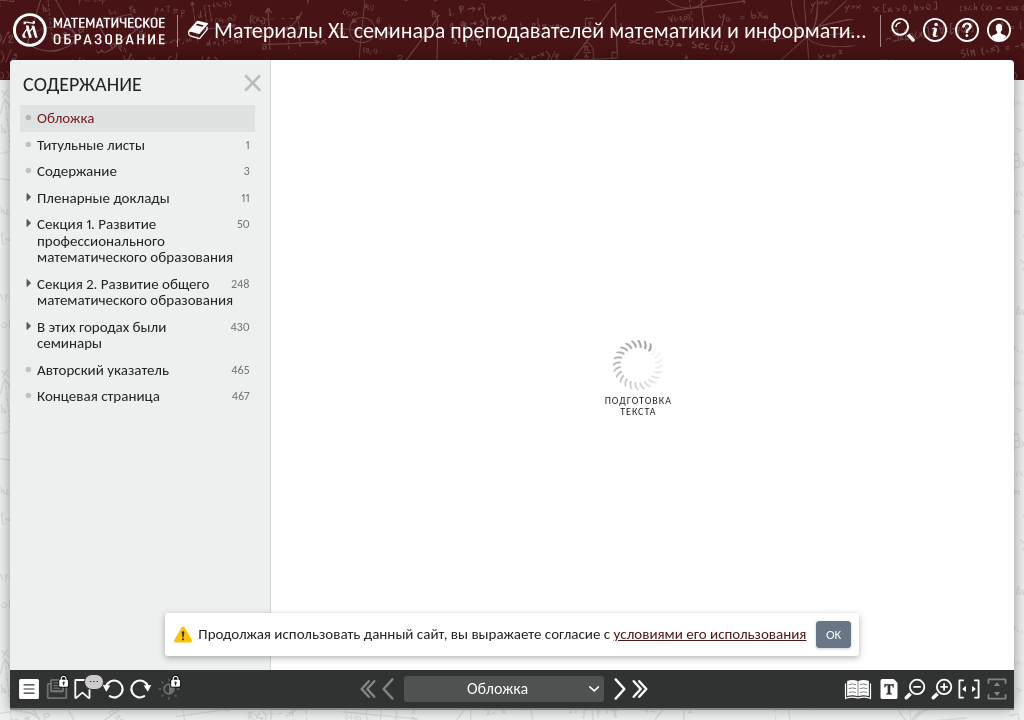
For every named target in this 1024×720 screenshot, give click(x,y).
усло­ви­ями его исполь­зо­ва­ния (710, 634)
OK (833, 634)
